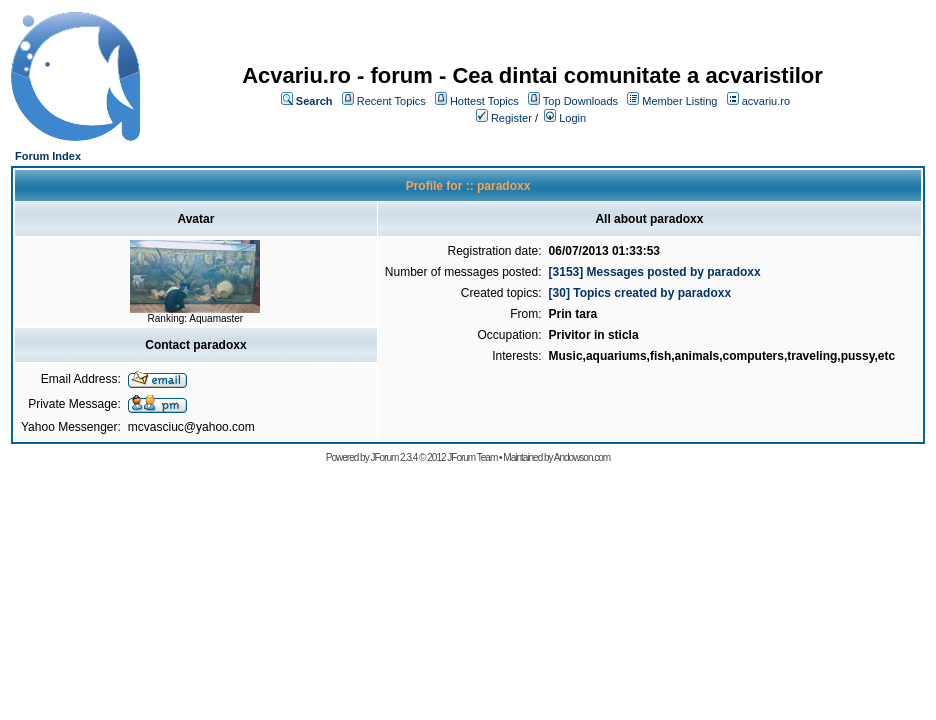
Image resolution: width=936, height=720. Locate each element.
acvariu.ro (766, 101)
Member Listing (679, 101)
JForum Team (472, 457)
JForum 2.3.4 (393, 457)
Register (511, 118)
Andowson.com (582, 457)
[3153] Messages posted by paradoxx (655, 272)
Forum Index (48, 156)
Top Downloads (580, 101)
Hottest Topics (484, 101)
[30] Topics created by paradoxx (640, 293)
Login (572, 118)
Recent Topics (391, 101)
